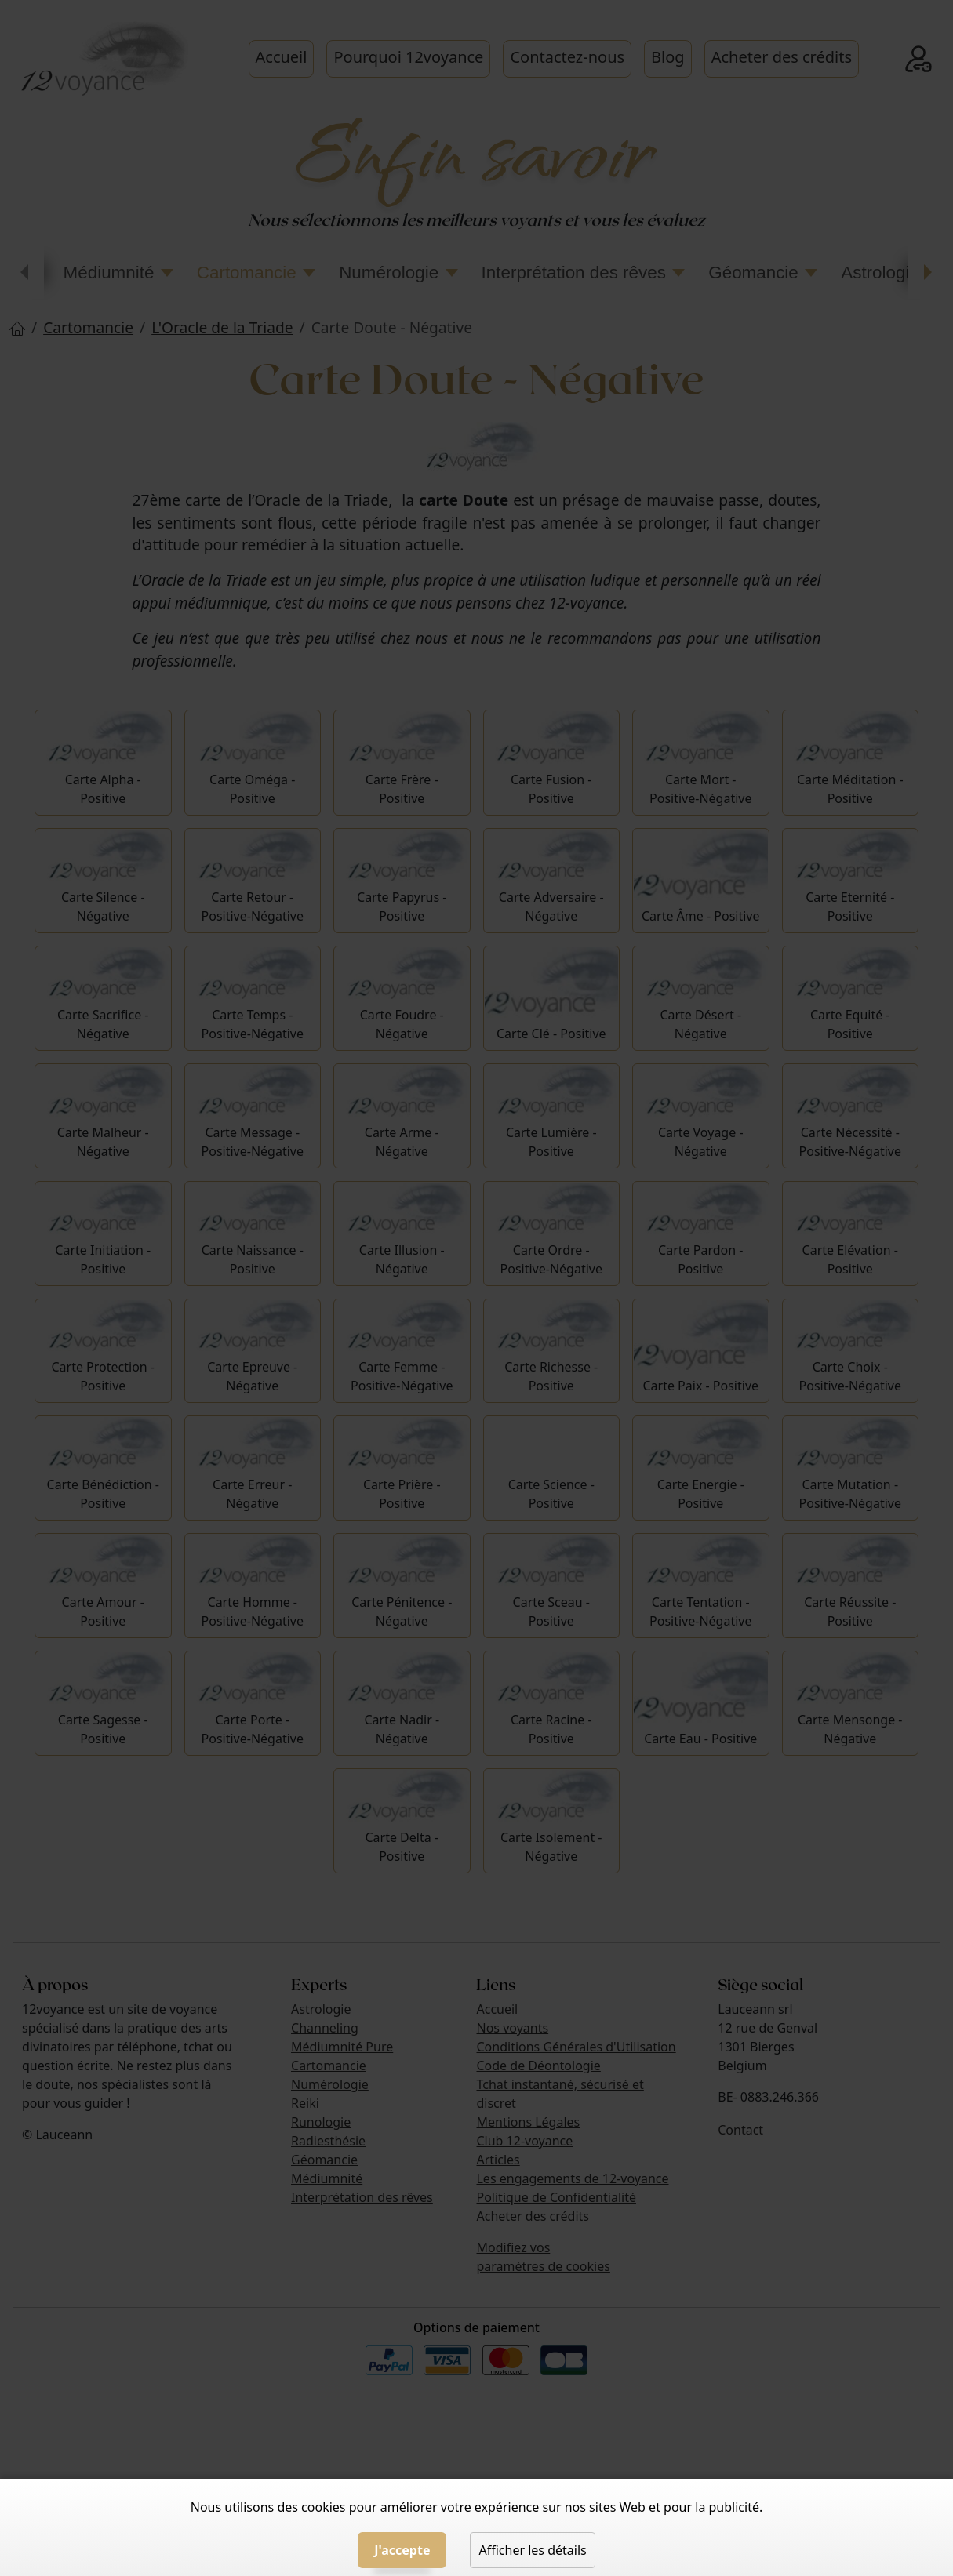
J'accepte (402, 2550)
